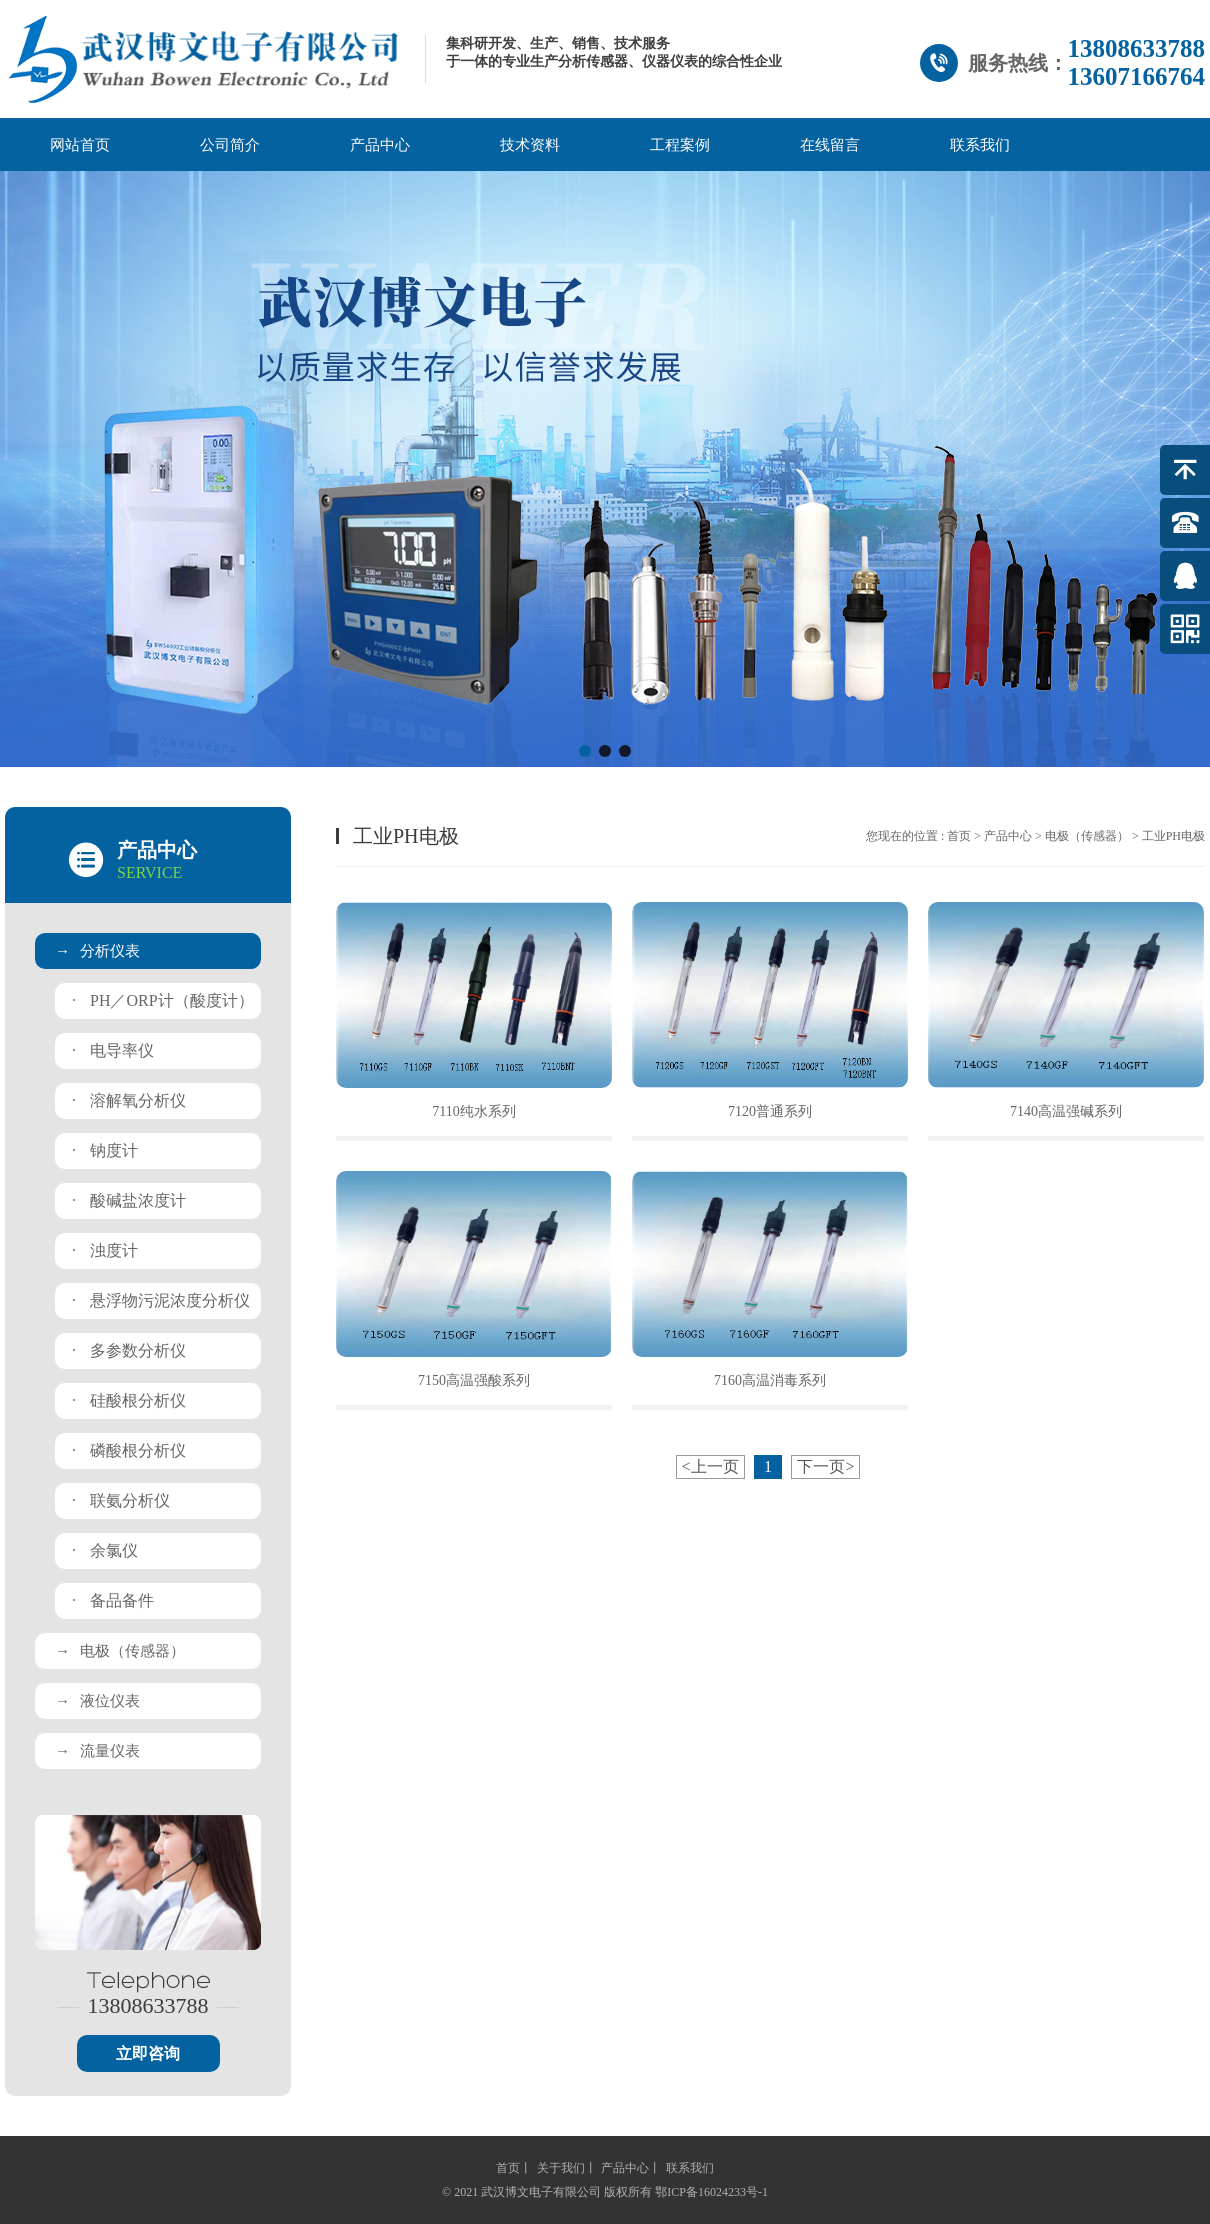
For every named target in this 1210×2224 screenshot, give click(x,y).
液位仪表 (97, 1701)
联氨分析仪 (121, 1500)
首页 (959, 836)
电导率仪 (113, 1050)
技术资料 (530, 145)
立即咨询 (148, 2053)
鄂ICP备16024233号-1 (711, 2192)
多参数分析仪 (129, 1350)
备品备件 (113, 1600)
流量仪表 (97, 1751)
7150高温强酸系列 (474, 1380)
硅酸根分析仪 (129, 1400)
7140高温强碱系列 (1066, 1111)
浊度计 (105, 1250)
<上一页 (710, 1466)
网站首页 (80, 145)
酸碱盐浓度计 (129, 1200)
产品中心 (380, 145)
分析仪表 (97, 951)
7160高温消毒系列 (770, 1380)
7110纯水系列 (473, 1111)
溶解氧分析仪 (129, 1100)
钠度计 (105, 1150)
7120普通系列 (770, 1111)
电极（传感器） (120, 1651)
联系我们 (980, 145)
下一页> (825, 1466)
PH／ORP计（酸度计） (163, 1000)
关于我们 (561, 2168)
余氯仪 (105, 1550)
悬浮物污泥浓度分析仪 (161, 1300)
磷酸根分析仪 (129, 1450)
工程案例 (680, 145)
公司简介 (230, 145)
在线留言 (830, 145)
